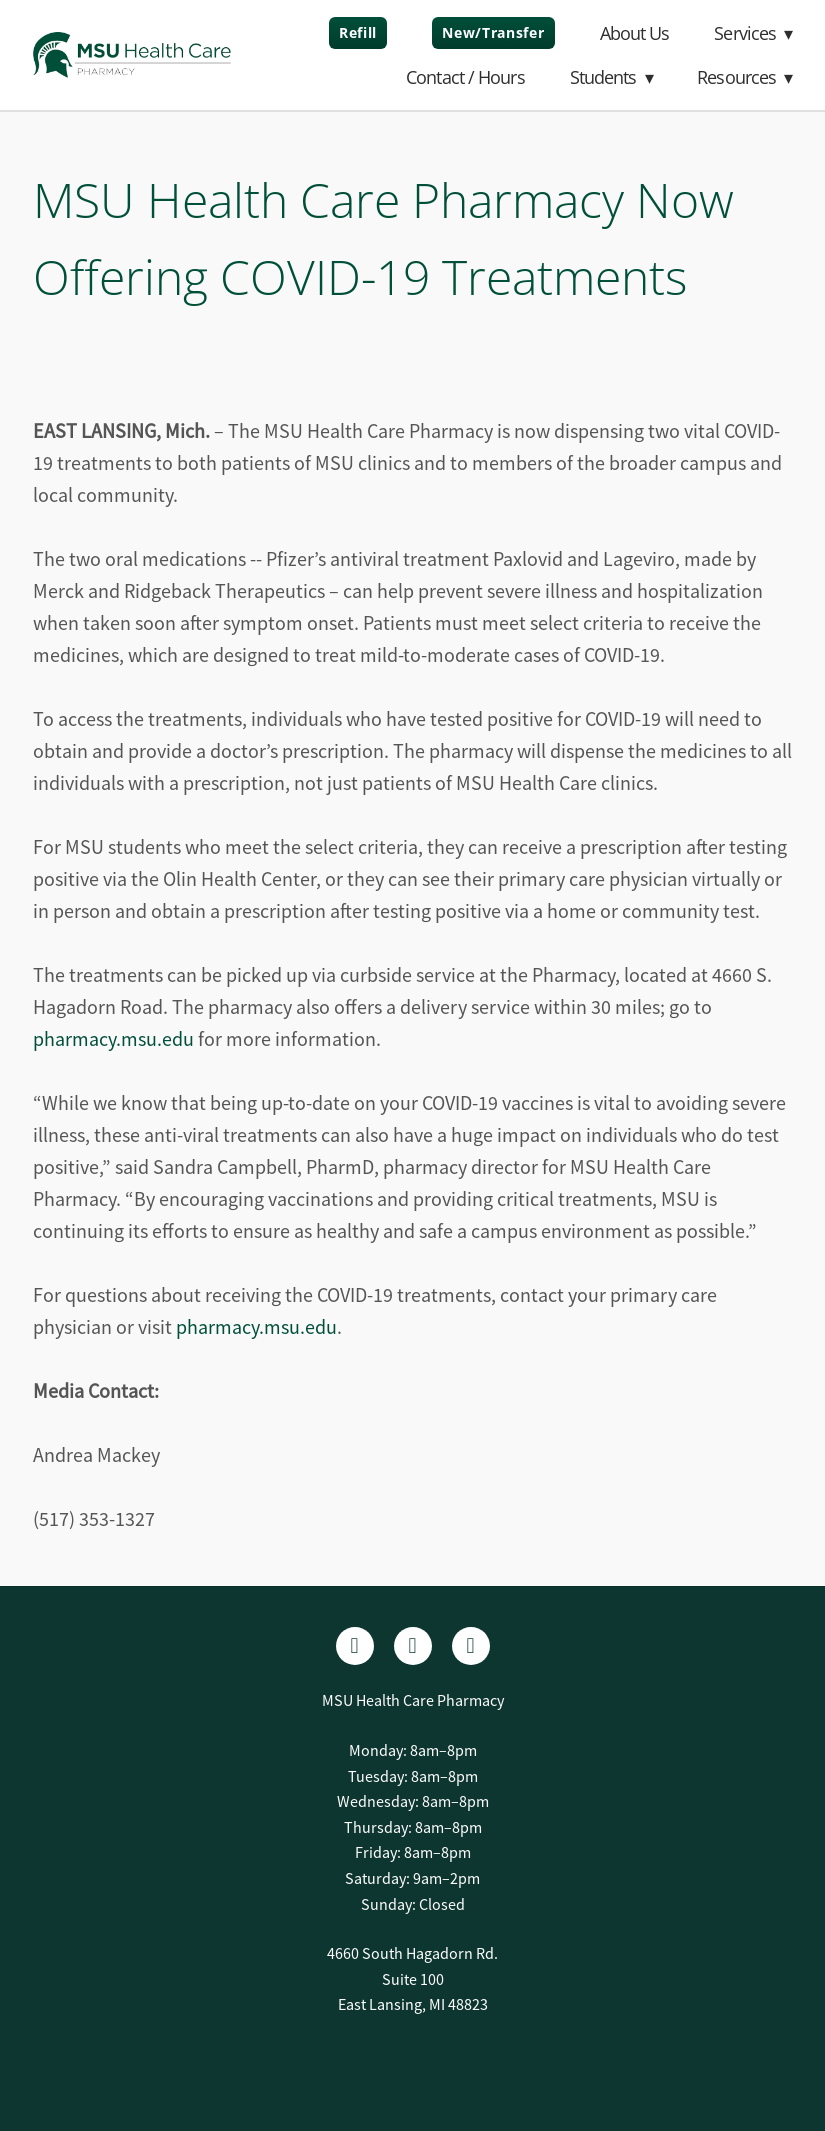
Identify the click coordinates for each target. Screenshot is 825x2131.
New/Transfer (493, 32)
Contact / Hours (465, 77)
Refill (358, 32)
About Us (635, 33)
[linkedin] (413, 1646)
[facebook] (355, 1646)
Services (753, 33)
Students (611, 77)
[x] (471, 1646)
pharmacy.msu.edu (113, 1039)
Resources (744, 77)
